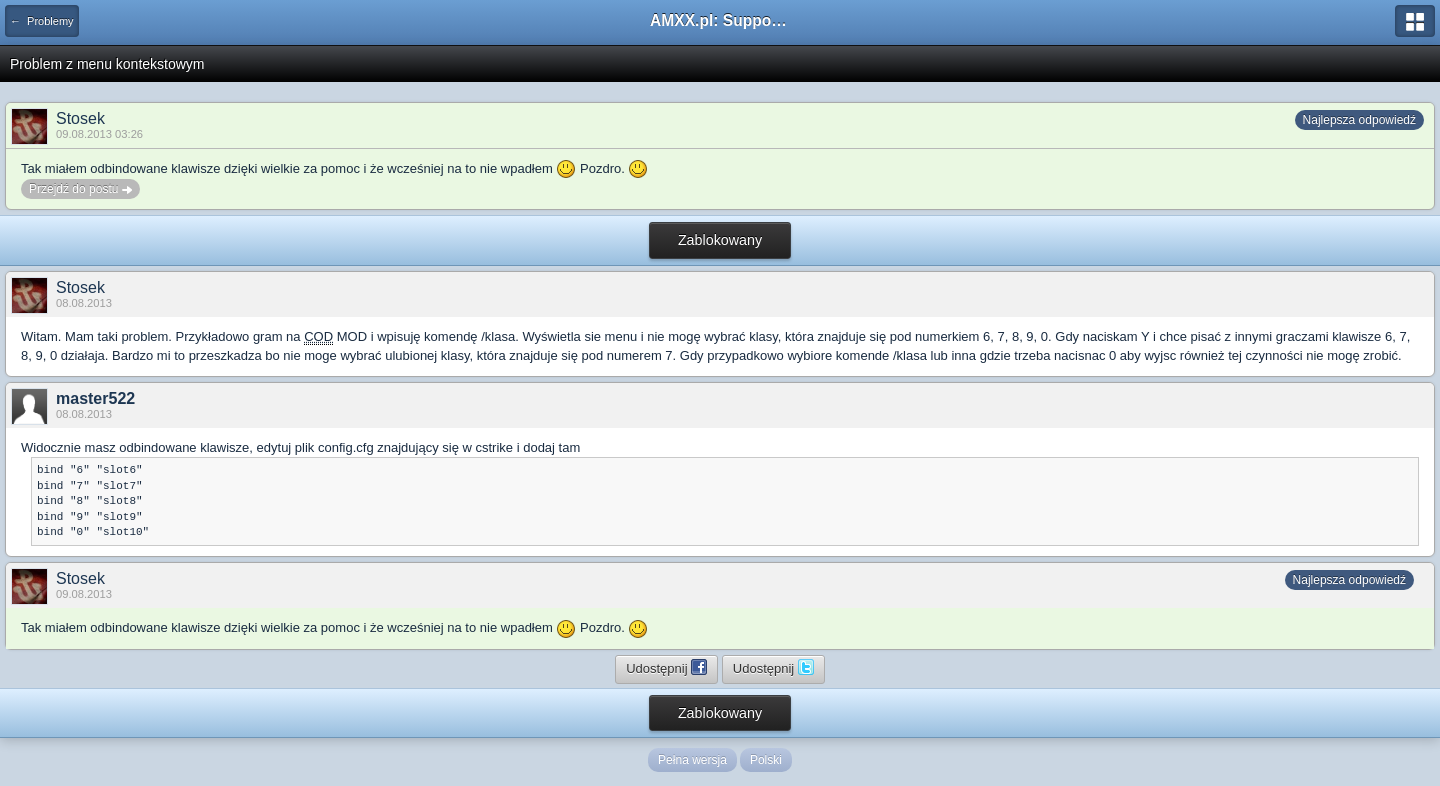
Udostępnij (666, 667)
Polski (766, 760)
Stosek (80, 118)
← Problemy (42, 21)
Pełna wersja (692, 760)
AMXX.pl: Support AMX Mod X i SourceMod (720, 20)
